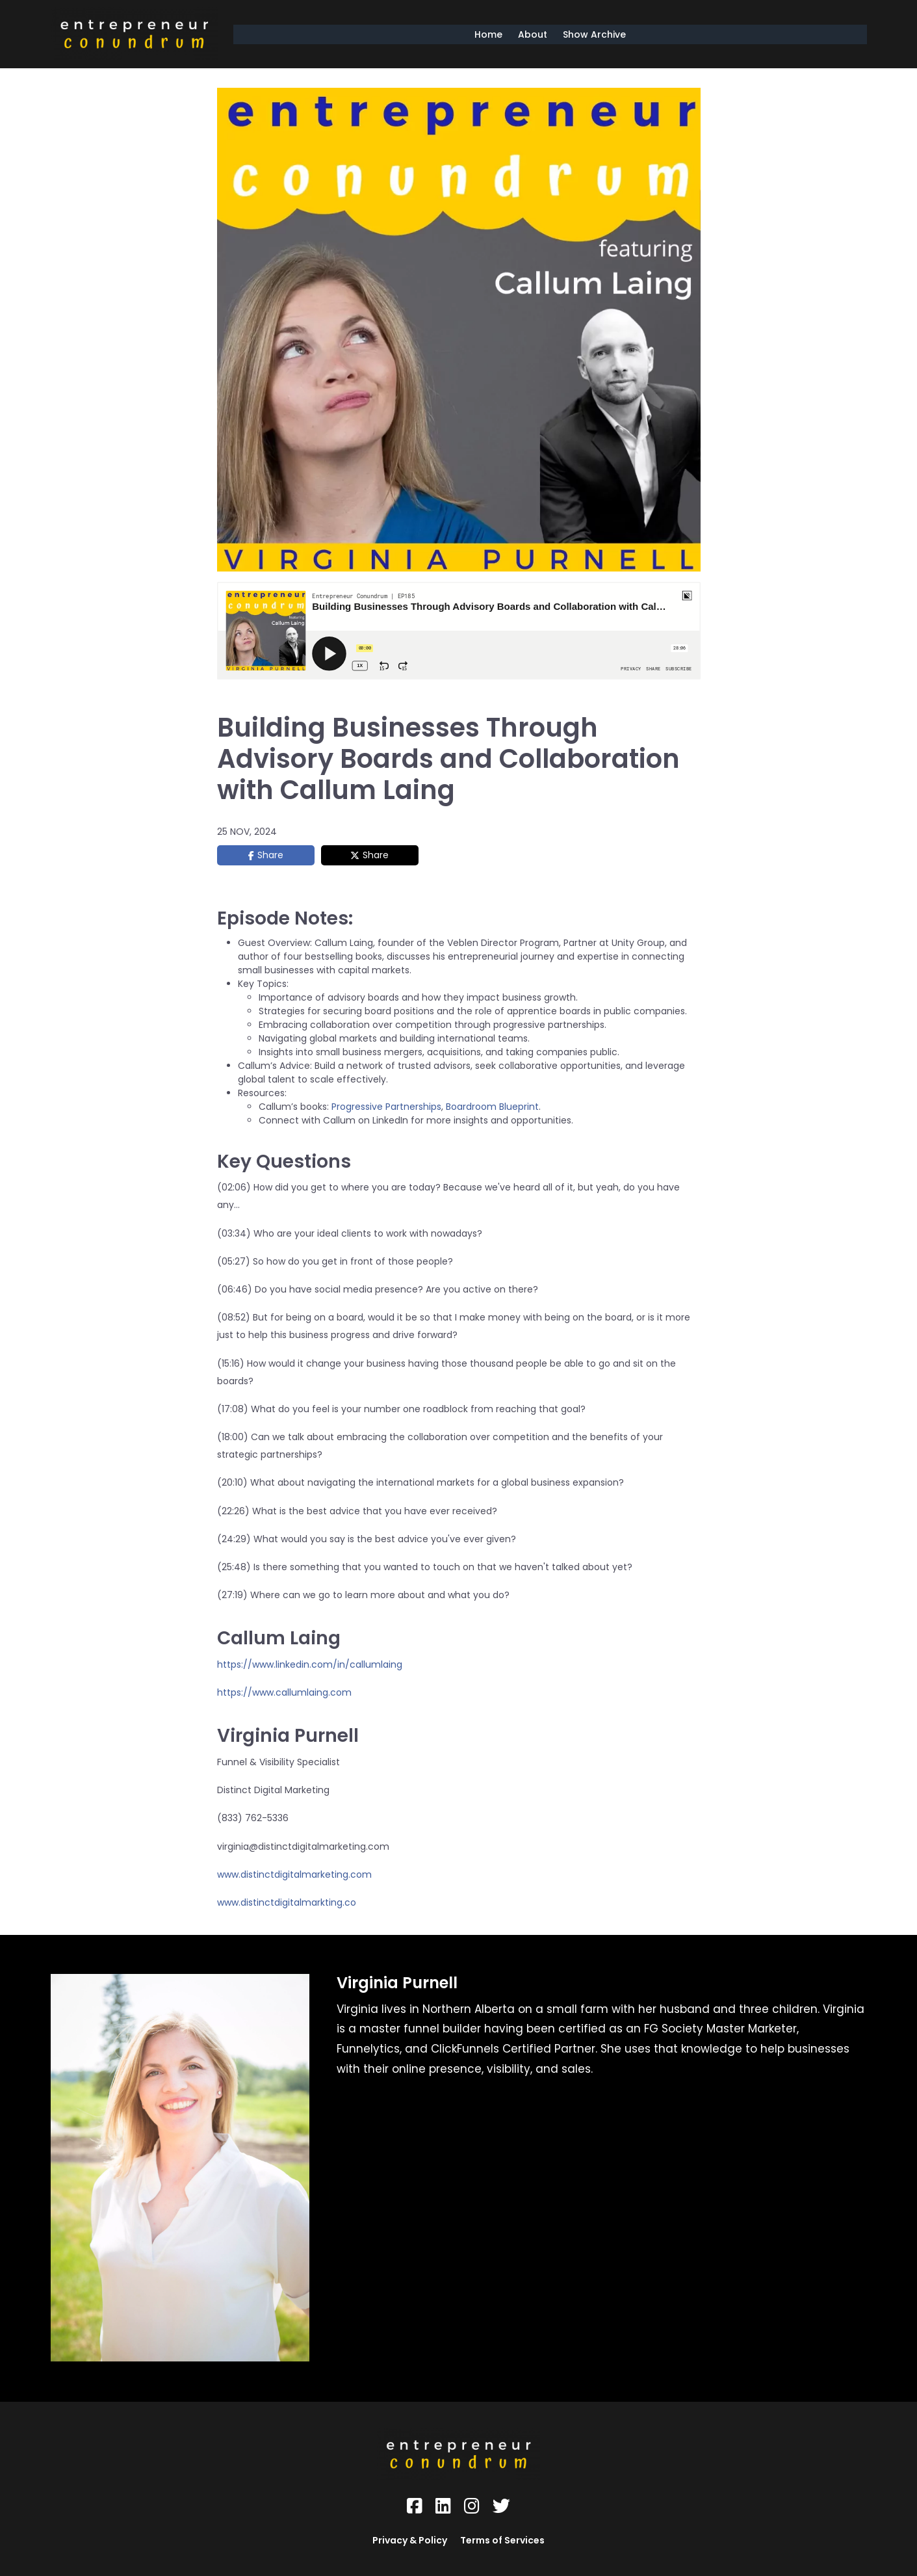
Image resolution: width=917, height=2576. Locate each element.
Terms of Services (502, 2540)
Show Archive (594, 34)
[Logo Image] (134, 34)
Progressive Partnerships (386, 1106)
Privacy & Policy (409, 2540)
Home (488, 34)
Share (270, 854)
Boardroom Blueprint (492, 1106)
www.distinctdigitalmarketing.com (294, 1874)
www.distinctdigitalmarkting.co (286, 1902)
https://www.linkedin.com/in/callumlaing (309, 1664)
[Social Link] (414, 2506)
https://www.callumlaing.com (284, 1692)
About (532, 34)
